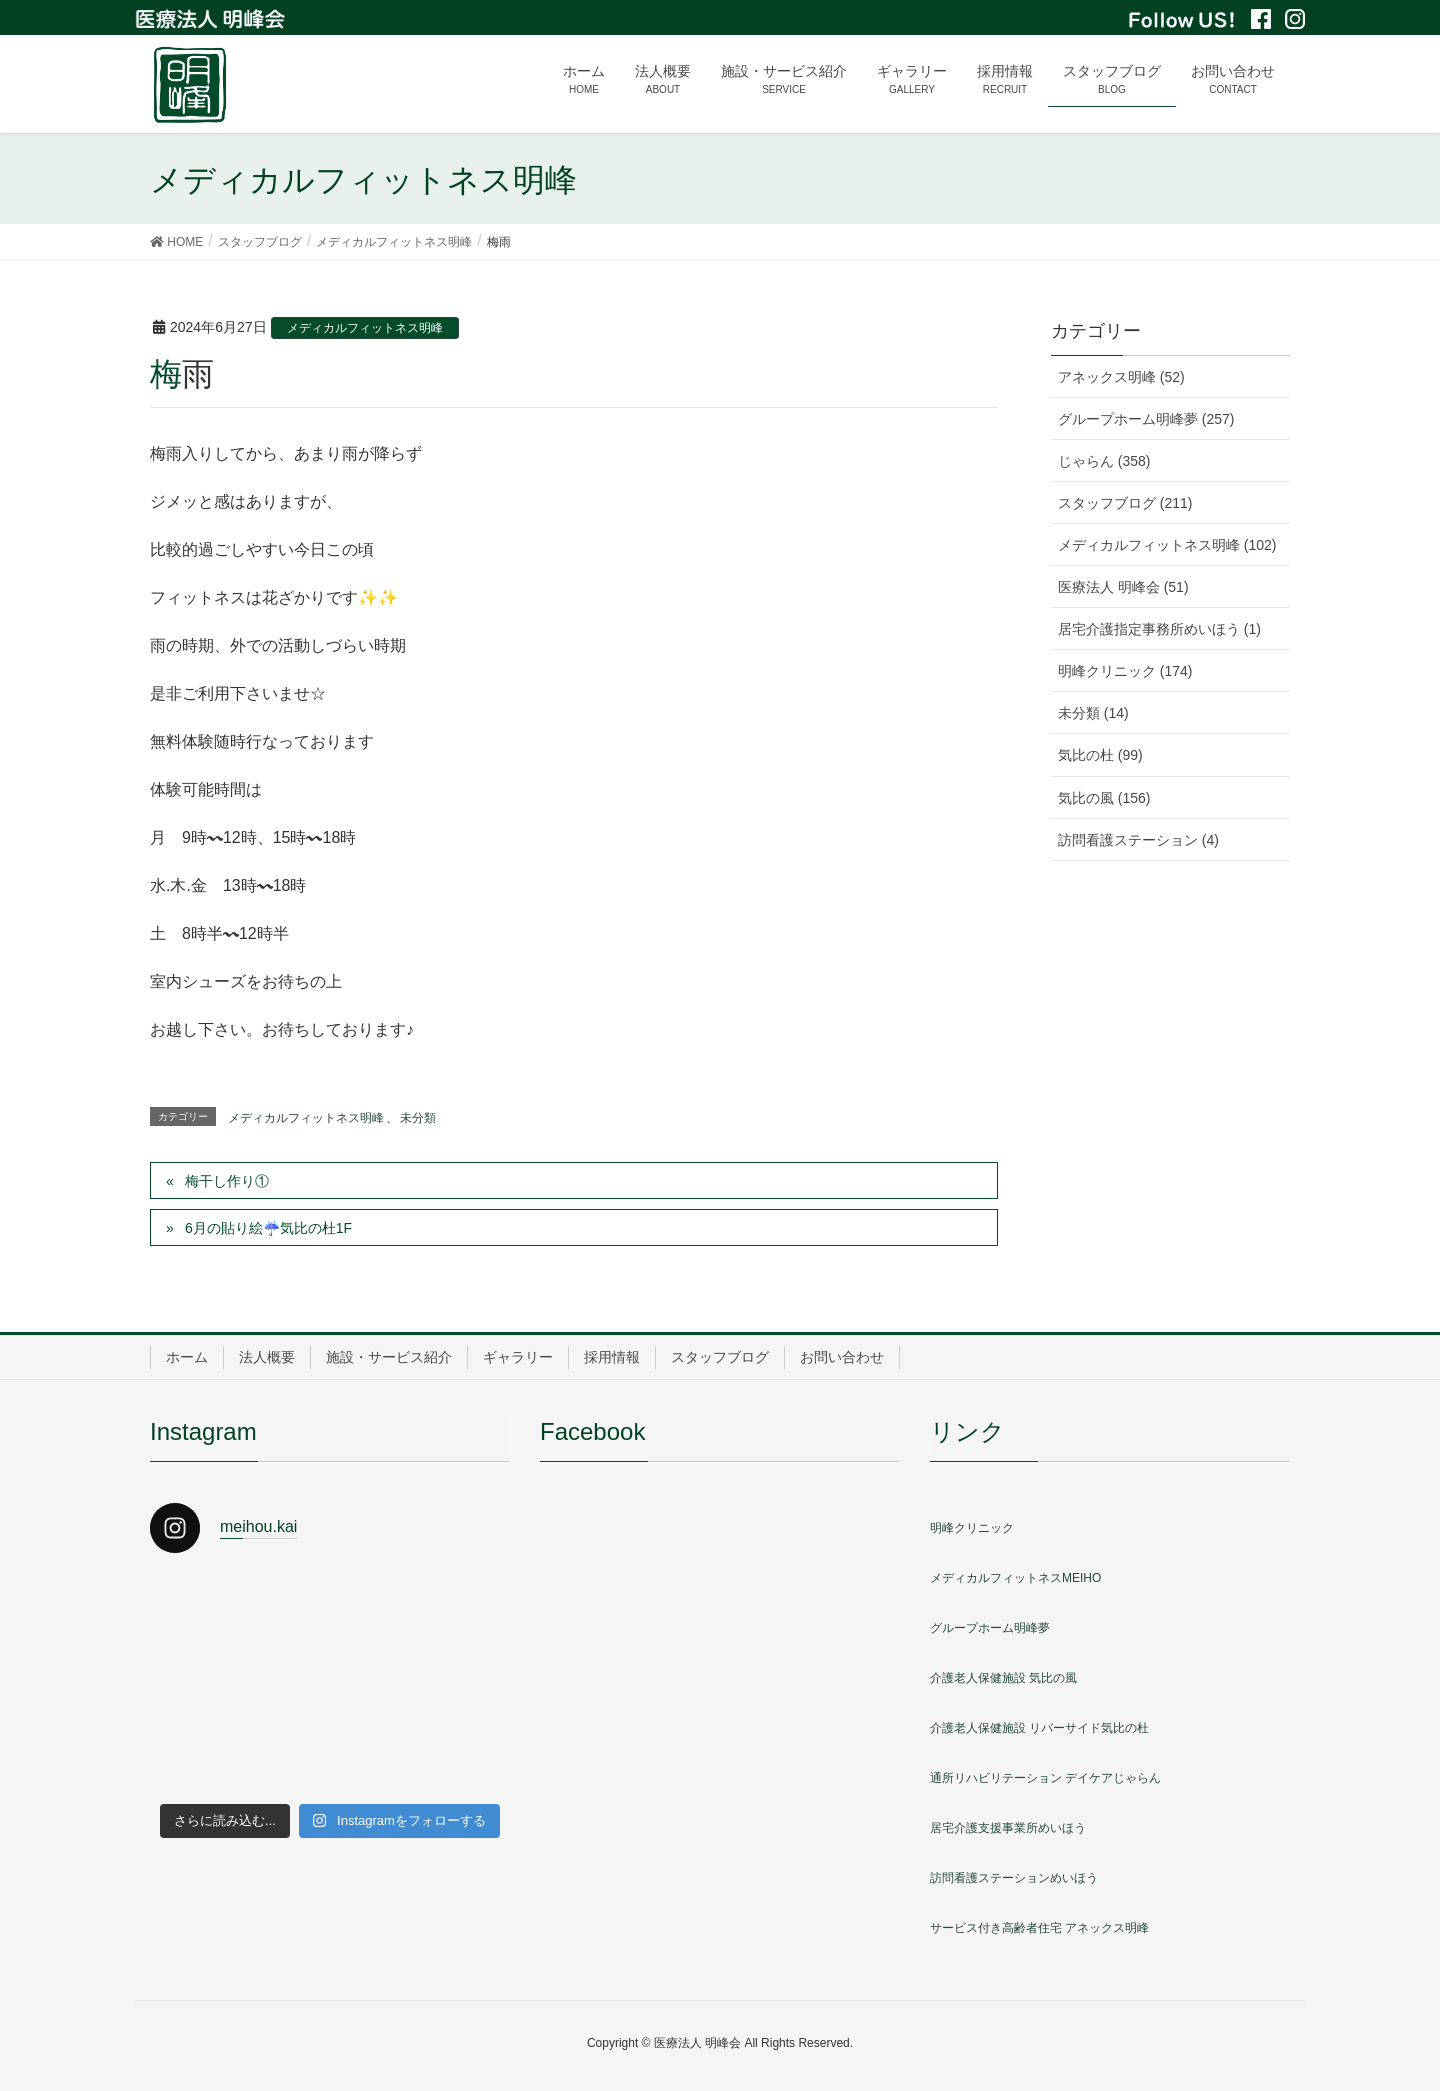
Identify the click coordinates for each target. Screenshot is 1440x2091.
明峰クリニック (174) (1125, 671)
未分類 (418, 1118)
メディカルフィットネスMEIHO (1015, 1578)
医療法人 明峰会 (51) (1123, 587)
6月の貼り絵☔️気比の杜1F (268, 1228)
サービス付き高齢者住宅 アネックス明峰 (1039, 1928)
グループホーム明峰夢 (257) (1146, 419)
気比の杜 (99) (1100, 755)
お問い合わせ (842, 1357)
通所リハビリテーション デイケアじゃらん (1045, 1778)
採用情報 (612, 1357)
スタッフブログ (720, 1357)
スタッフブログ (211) (1125, 503)
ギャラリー (518, 1357)
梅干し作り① (227, 1181)
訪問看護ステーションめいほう (1014, 1878)
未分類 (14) (1093, 713)
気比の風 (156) (1104, 798)
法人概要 (267, 1357)
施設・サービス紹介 (389, 1357)
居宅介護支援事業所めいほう (1008, 1828)
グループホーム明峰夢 (990, 1628)
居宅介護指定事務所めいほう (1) (1159, 629)
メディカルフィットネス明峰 (365, 328)
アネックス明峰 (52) (1121, 377)
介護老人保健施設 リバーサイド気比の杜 (1039, 1728)
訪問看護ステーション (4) (1138, 840)
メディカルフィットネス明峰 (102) (1167, 545)
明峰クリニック (972, 1528)
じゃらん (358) (1104, 461)
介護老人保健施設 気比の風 (1003, 1678)
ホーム (187, 1357)
